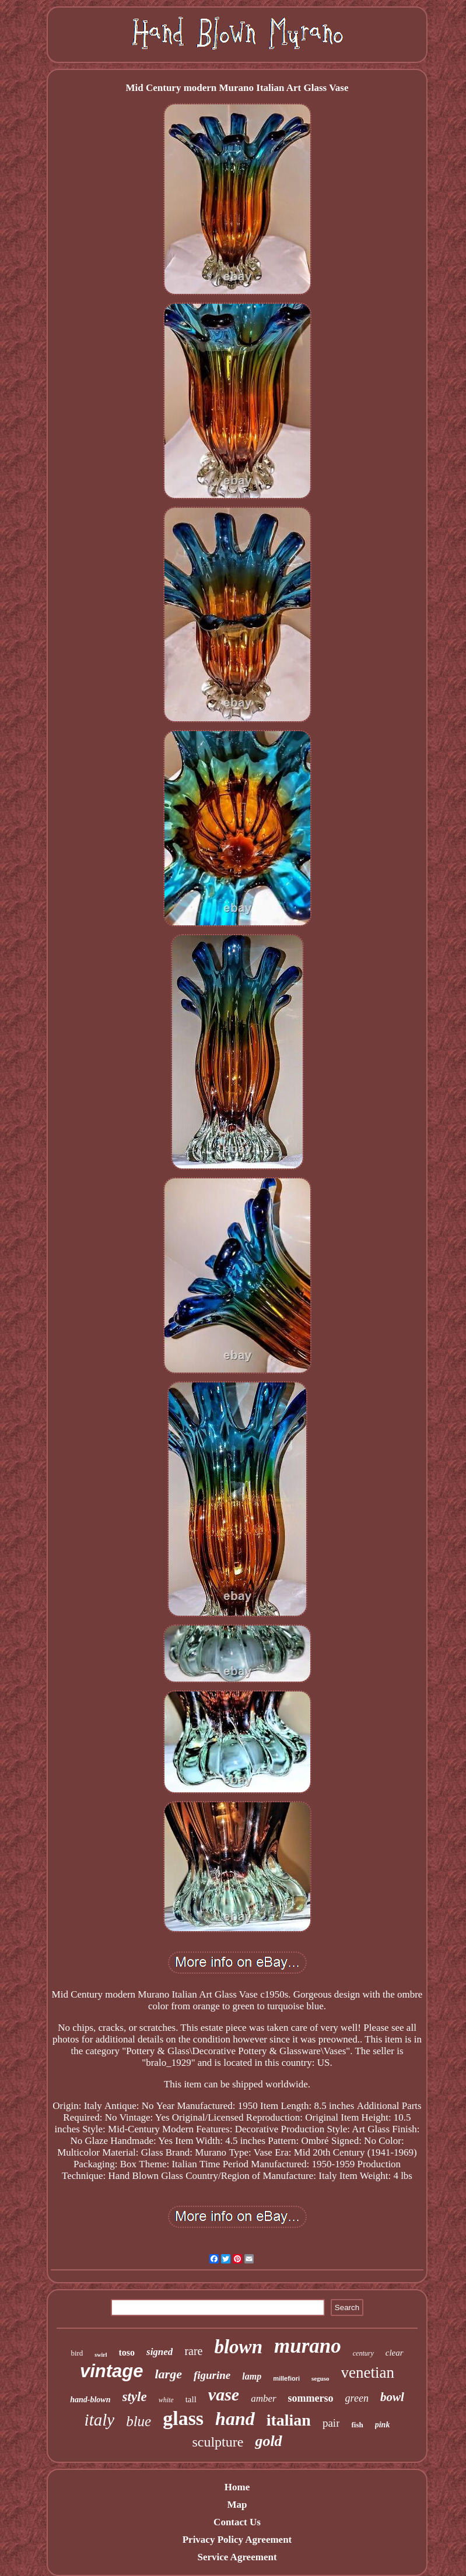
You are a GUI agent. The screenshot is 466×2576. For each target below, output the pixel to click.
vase (223, 2394)
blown (238, 2346)
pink (382, 2424)
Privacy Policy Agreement (237, 2539)
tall (191, 2399)
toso (126, 2352)
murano (307, 2346)
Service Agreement (236, 2557)
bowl (392, 2397)
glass (183, 2418)
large (168, 2374)
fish (357, 2424)
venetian (367, 2372)
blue (138, 2421)
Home (237, 2487)
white (166, 2400)
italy (100, 2419)
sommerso (311, 2398)
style (134, 2396)
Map (237, 2504)
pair (331, 2423)
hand (235, 2418)
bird (77, 2353)
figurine (212, 2375)
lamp (251, 2376)
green (357, 2398)
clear (395, 2352)
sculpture (217, 2441)
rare (193, 2351)
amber (263, 2398)
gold (268, 2441)
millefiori (286, 2378)
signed (159, 2351)
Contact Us (237, 2522)
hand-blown (90, 2399)
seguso (320, 2378)
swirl (100, 2355)
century (363, 2353)
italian (289, 2420)
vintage (111, 2371)
